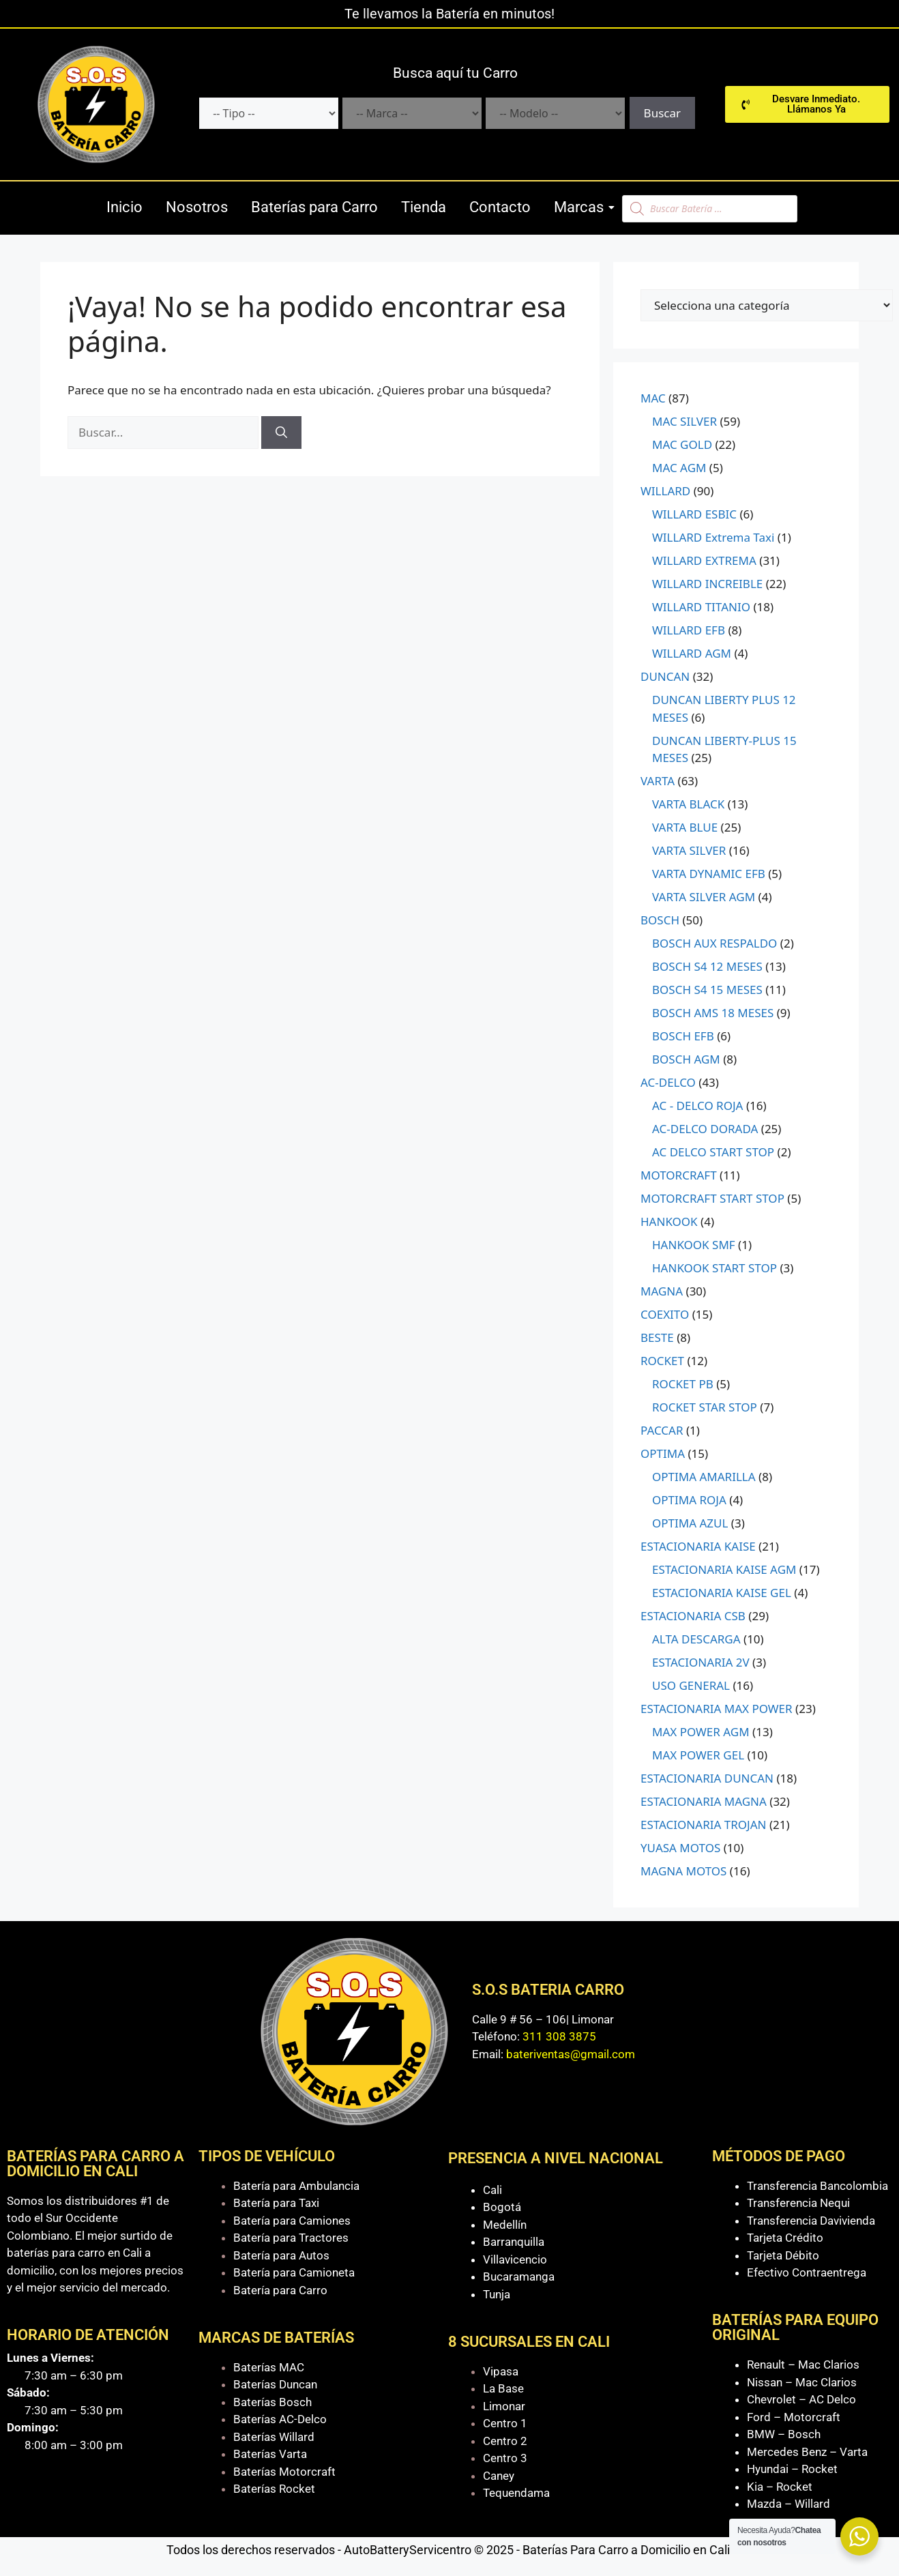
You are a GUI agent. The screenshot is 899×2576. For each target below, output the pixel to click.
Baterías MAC (268, 2367)
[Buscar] (281, 432)
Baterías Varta (270, 2454)
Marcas (581, 207)
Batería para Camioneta (294, 2272)
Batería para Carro (280, 2290)
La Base (503, 2388)
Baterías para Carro (314, 207)
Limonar (504, 2406)
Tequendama (516, 2493)
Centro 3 (505, 2458)
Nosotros (197, 207)
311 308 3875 (559, 2036)
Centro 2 (505, 2441)
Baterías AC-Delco (280, 2419)
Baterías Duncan (275, 2384)
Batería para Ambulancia (296, 2186)
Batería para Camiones (292, 2220)
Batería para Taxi (276, 2203)
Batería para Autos (281, 2255)
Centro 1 (505, 2423)
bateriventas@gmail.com (570, 2054)
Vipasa (500, 2371)
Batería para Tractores (291, 2237)
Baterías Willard (273, 2437)
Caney (498, 2476)
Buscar (662, 113)
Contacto (500, 207)
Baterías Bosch (272, 2402)
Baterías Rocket (274, 2489)
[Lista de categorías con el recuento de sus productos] (766, 305)
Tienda (423, 207)
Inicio (124, 207)
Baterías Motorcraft (284, 2471)
